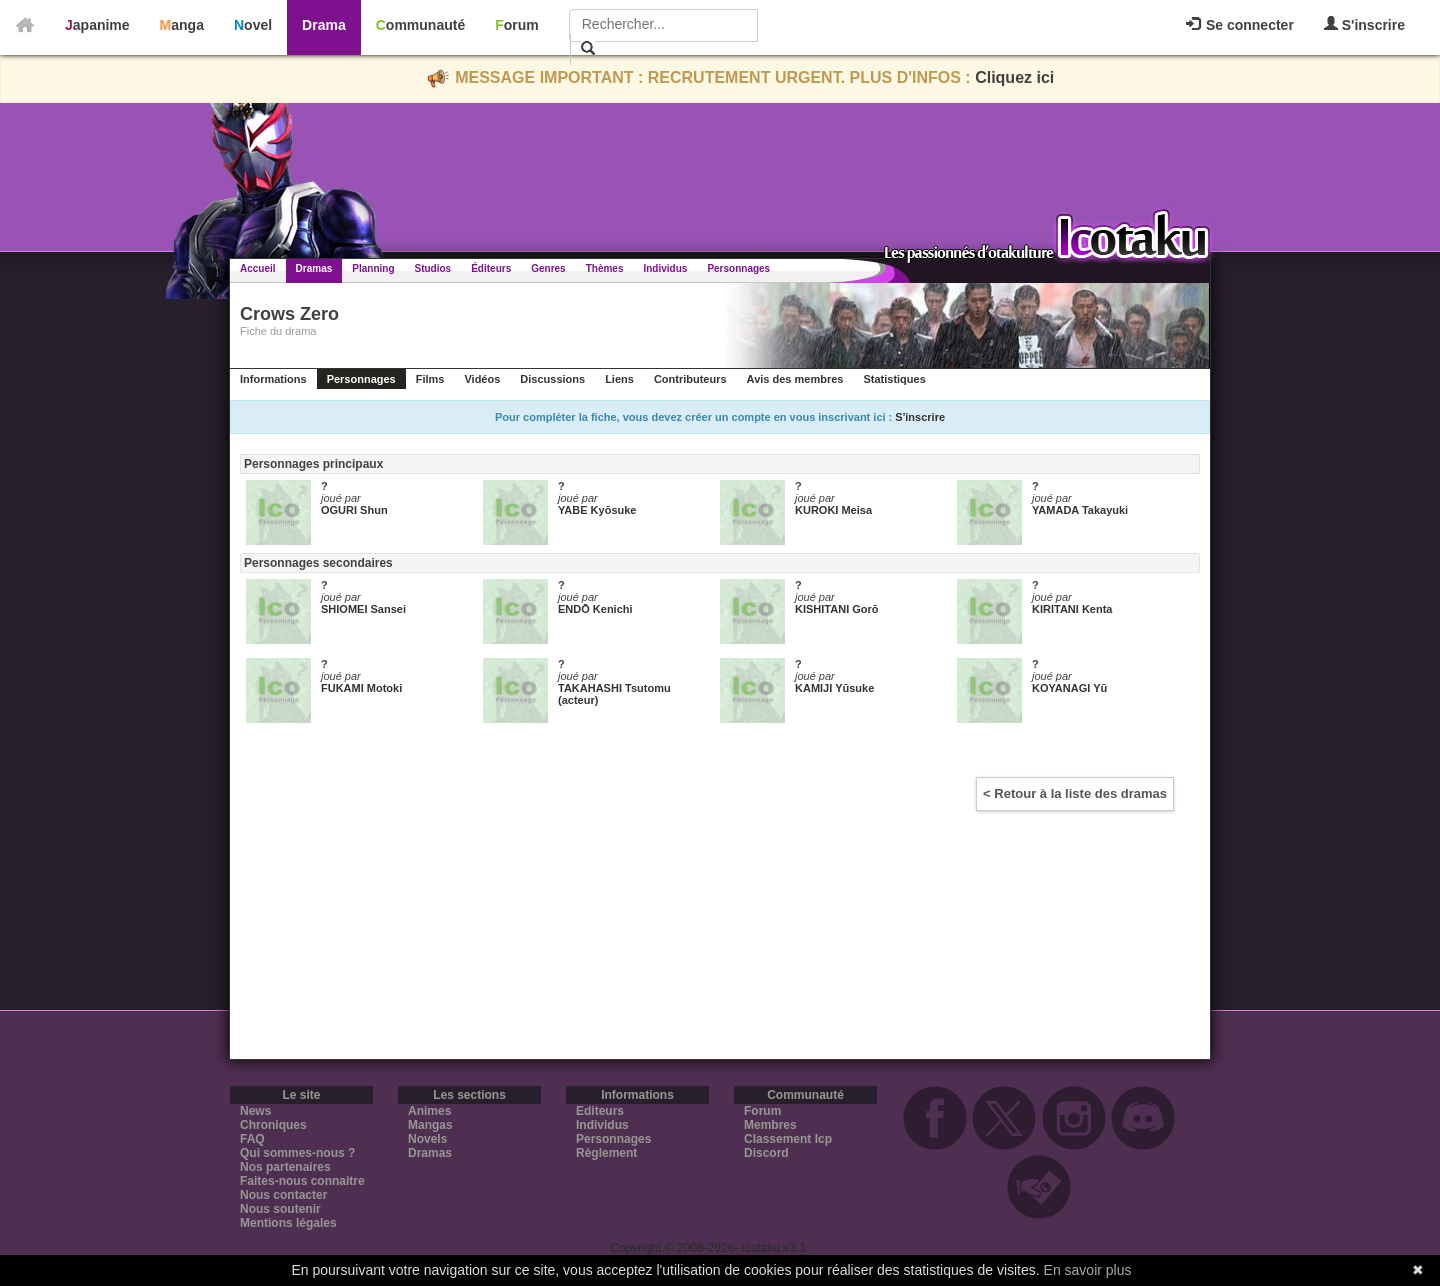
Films (430, 379)
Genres (548, 268)
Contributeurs (690, 379)
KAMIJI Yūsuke (834, 688)
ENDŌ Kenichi (595, 609)
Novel (253, 25)
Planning (373, 268)
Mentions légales (288, 1223)
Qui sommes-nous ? (297, 1153)
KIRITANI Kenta (1072, 609)
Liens (619, 379)
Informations (273, 379)
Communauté (420, 25)
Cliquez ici (1014, 77)
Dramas (314, 268)
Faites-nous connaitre (302, 1181)
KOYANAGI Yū (1069, 688)
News (255, 1111)
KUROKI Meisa (833, 510)
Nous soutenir (280, 1209)
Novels (427, 1139)
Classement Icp (788, 1139)
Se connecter (1240, 25)
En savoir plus (1088, 1270)
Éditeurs (491, 268)
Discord (766, 1153)
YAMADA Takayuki (1080, 510)
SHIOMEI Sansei (363, 609)
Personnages (738, 268)
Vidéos (482, 379)
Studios (433, 268)
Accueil (258, 268)
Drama (324, 25)
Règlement (606, 1153)
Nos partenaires (285, 1167)
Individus (665, 268)
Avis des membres (795, 379)
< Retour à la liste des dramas (1075, 793)
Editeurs (600, 1111)
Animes (429, 1111)
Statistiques (894, 379)
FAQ (252, 1139)
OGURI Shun (354, 510)
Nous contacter (283, 1195)
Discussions (552, 379)
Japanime (97, 25)
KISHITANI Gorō (837, 609)
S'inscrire (1364, 24)
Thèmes (605, 268)
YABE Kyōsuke (597, 510)
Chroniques (273, 1125)
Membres (770, 1125)
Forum (517, 25)
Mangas (430, 1125)
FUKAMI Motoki (361, 688)
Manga (182, 25)
